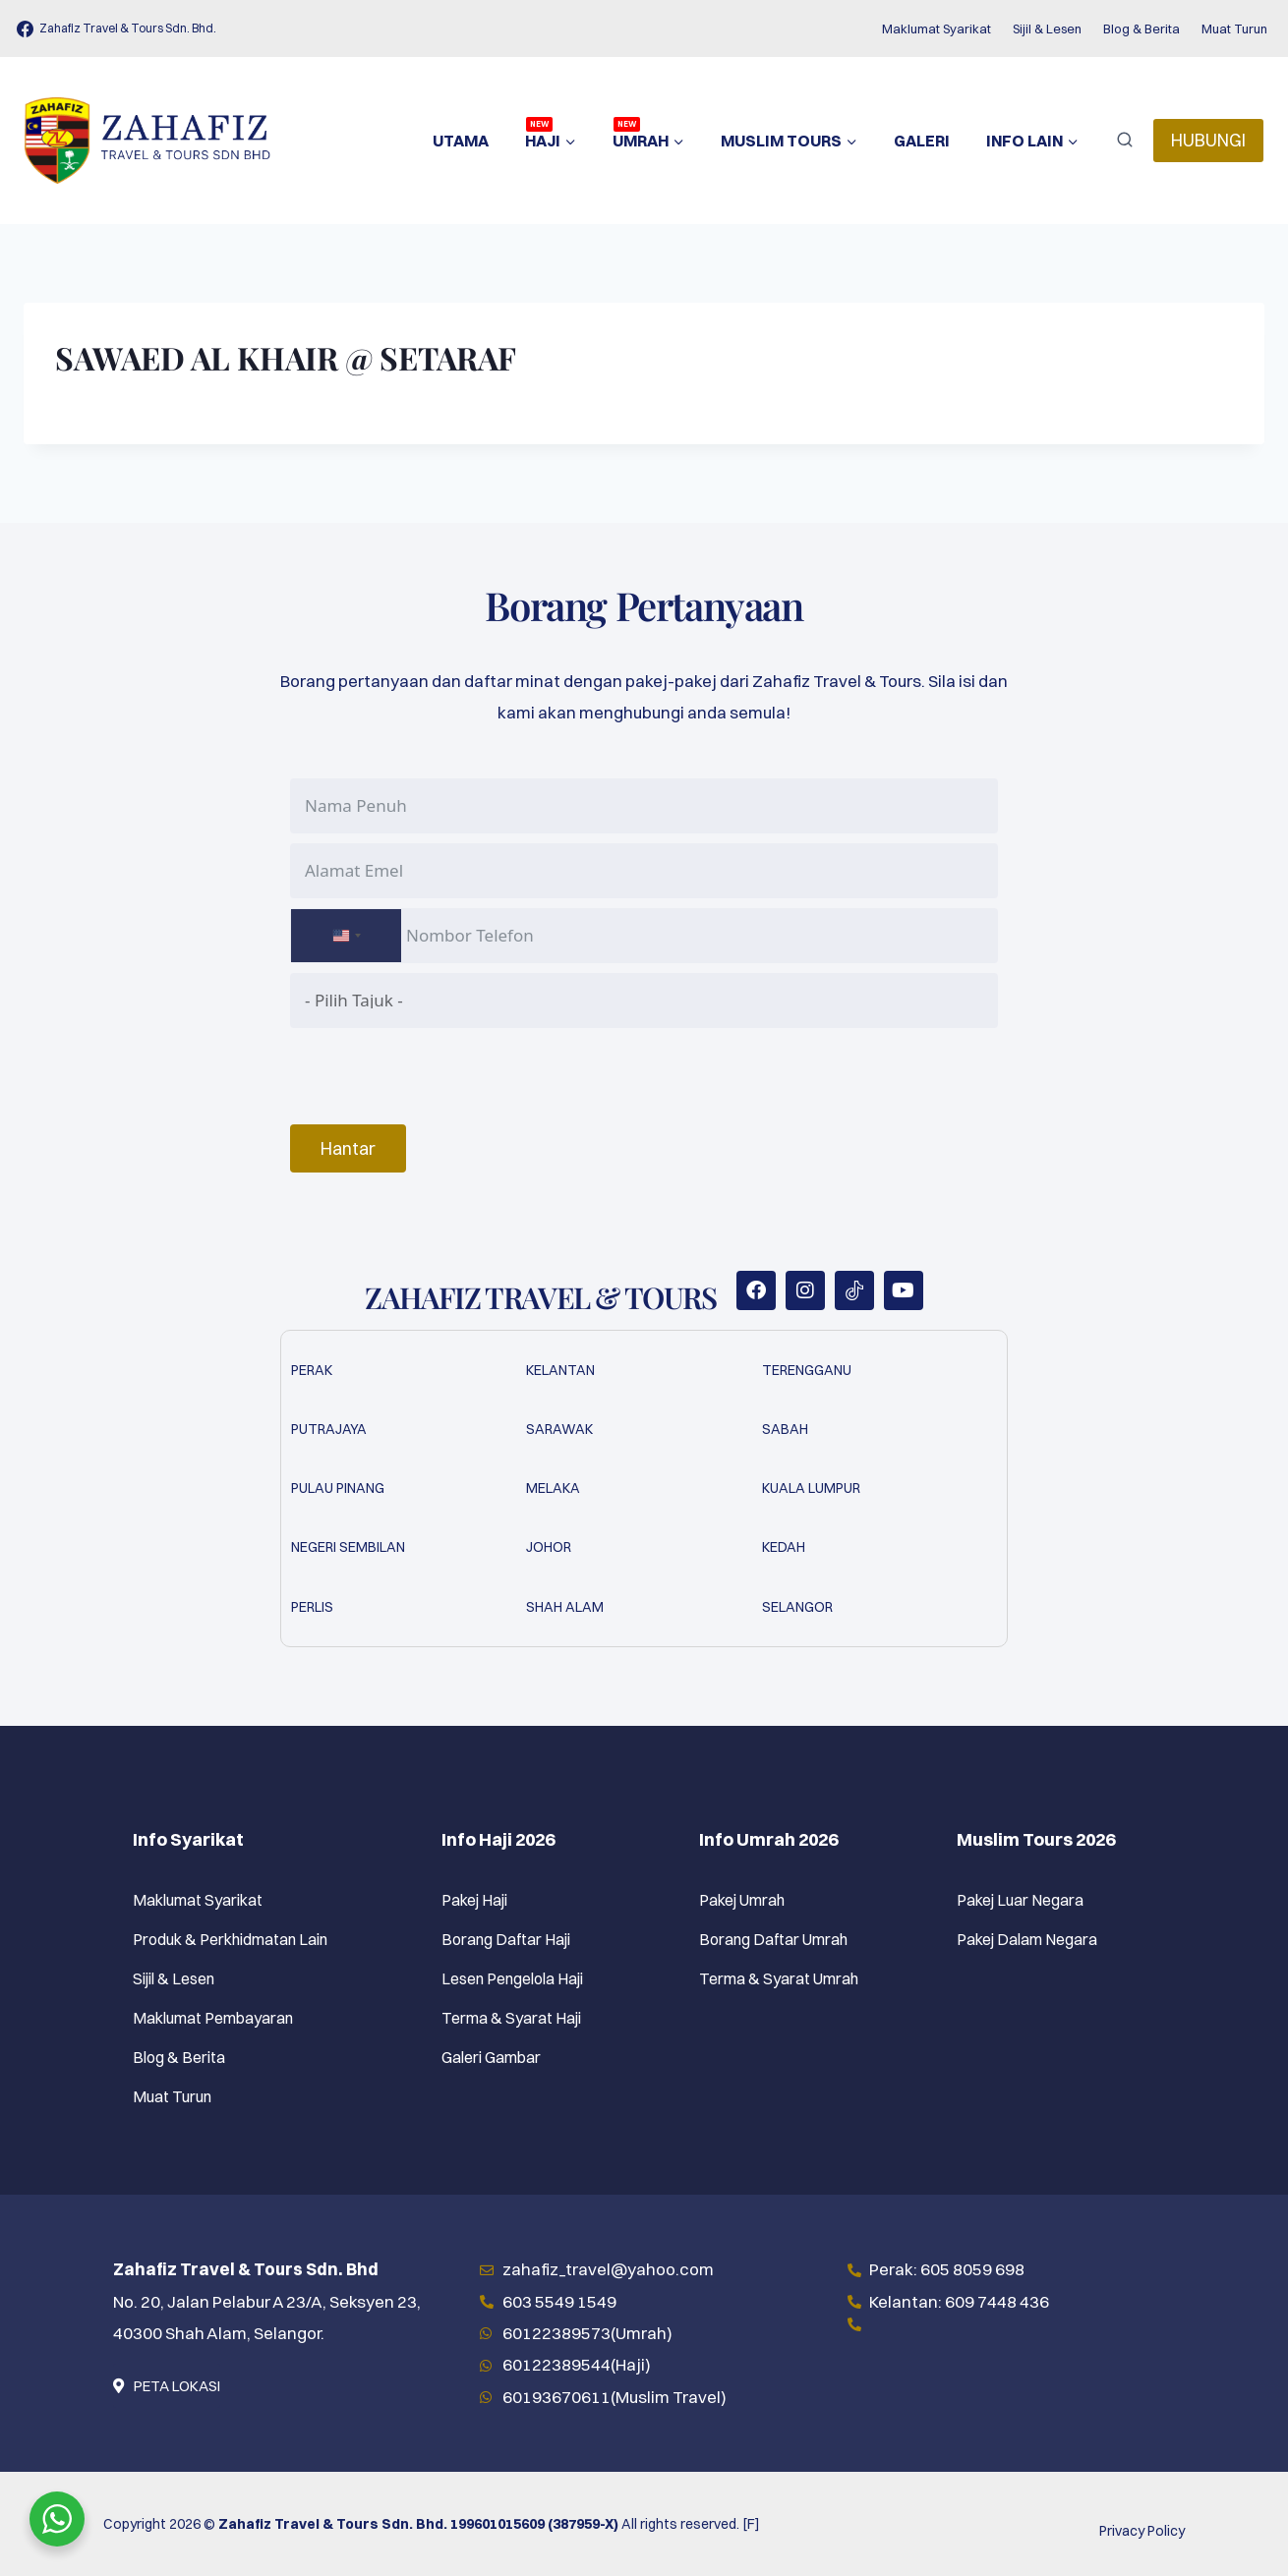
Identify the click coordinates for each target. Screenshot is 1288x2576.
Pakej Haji (474, 1900)
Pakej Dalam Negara (1027, 1939)
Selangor (797, 1607)
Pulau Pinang (337, 1488)
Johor (548, 1547)
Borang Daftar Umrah (773, 1939)
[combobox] (346, 935)
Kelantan (560, 1370)
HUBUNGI (1208, 140)
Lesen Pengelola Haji (512, 1978)
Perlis (312, 1607)
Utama (461, 140)
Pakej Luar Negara (1020, 1900)
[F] (751, 2524)
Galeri (922, 140)
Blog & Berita (1141, 28)
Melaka (553, 1488)
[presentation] (439, 1076)
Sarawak (559, 1429)
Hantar (348, 1148)
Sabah (785, 1429)
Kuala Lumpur (811, 1488)
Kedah (783, 1547)
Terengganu (806, 1370)
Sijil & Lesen (1047, 28)
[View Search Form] (1124, 140)
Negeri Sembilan (348, 1547)
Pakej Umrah (742, 1900)
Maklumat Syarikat (936, 28)
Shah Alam (565, 1607)
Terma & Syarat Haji (511, 2018)
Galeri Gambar (491, 2057)
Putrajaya (329, 1429)
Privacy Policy (1142, 2531)
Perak (311, 1370)
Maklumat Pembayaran (213, 2018)
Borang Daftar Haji (505, 1939)
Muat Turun (1234, 28)
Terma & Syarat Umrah (778, 1978)
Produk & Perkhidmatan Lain (230, 1939)
